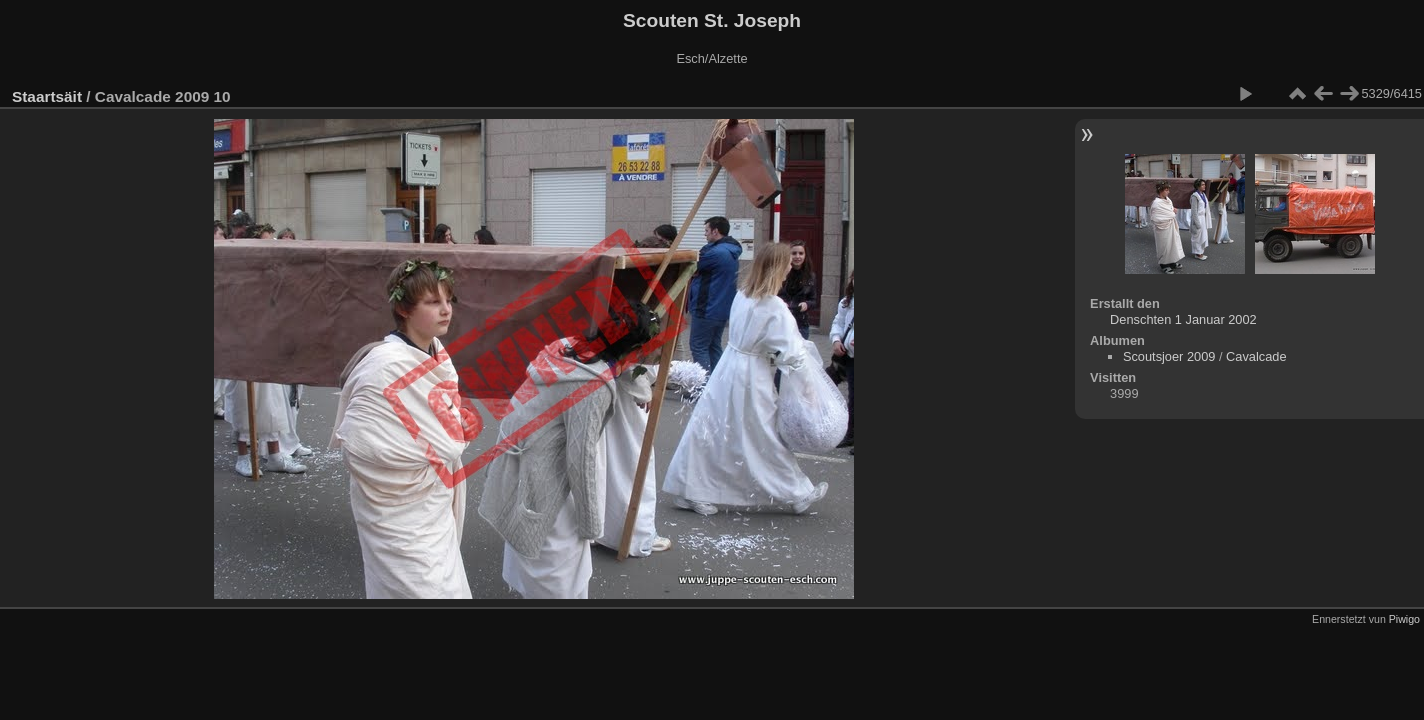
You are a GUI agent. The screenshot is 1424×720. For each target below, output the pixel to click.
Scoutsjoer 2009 (1169, 356)
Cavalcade (1256, 356)
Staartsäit (47, 96)
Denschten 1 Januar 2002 (1183, 319)
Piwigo (1404, 619)
